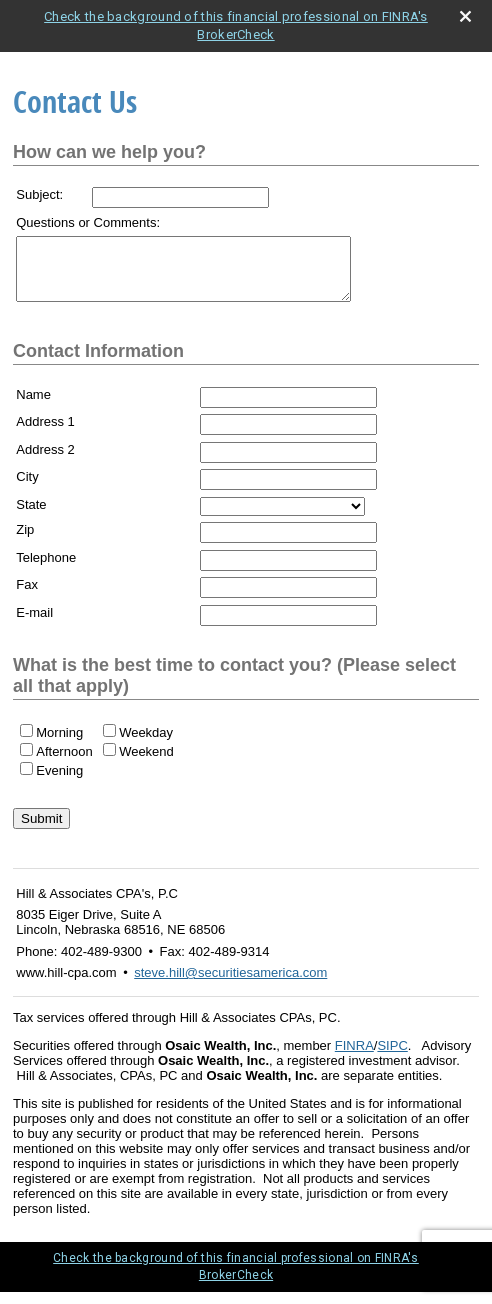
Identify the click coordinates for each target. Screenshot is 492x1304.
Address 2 (45, 461)
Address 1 (45, 433)
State (31, 516)
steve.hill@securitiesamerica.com (230, 984)
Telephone (46, 569)
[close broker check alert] (465, 16)
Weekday (146, 744)
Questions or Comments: (88, 222)
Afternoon (64, 763)
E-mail (34, 624)
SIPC (392, 1057)
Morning (59, 744)
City (27, 488)
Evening (59, 782)
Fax (27, 596)
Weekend (146, 763)
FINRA (354, 1057)
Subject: (39, 194)
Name (33, 406)
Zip (25, 541)
